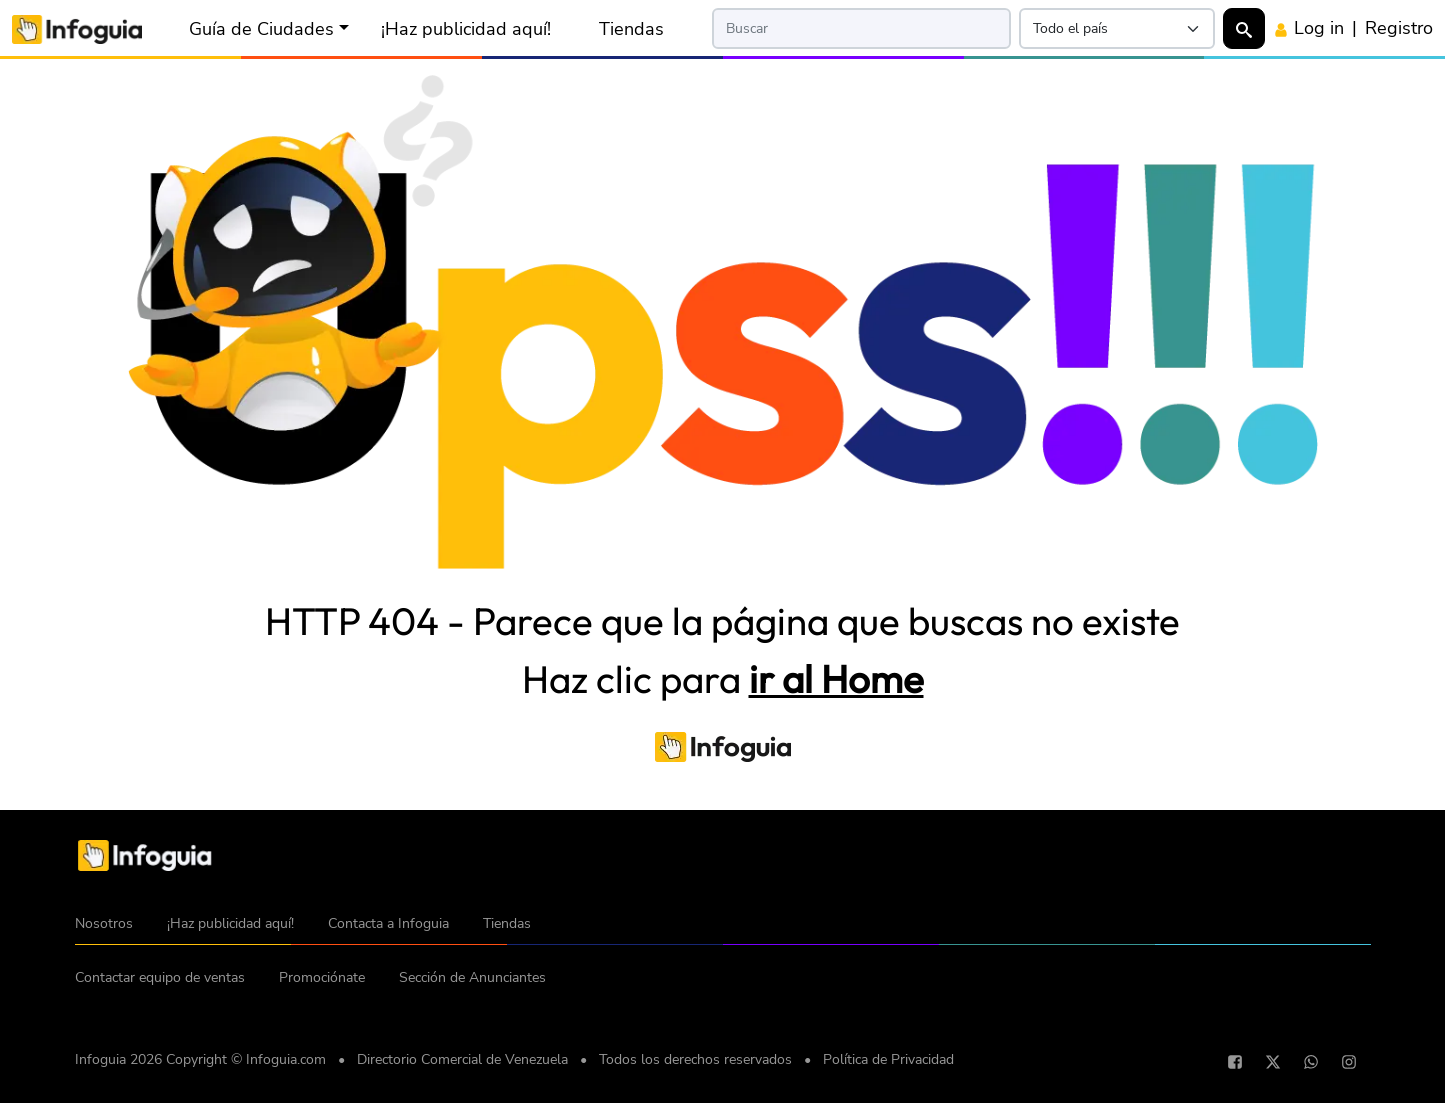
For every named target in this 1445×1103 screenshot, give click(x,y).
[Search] (861, 28)
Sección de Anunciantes (472, 977)
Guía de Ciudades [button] (261, 29)
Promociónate (322, 977)
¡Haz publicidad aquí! (466, 29)
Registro (1399, 28)
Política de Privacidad (888, 1059)
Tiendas (631, 29)
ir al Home (836, 679)
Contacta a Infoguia (388, 923)
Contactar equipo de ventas (160, 977)
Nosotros (104, 923)
